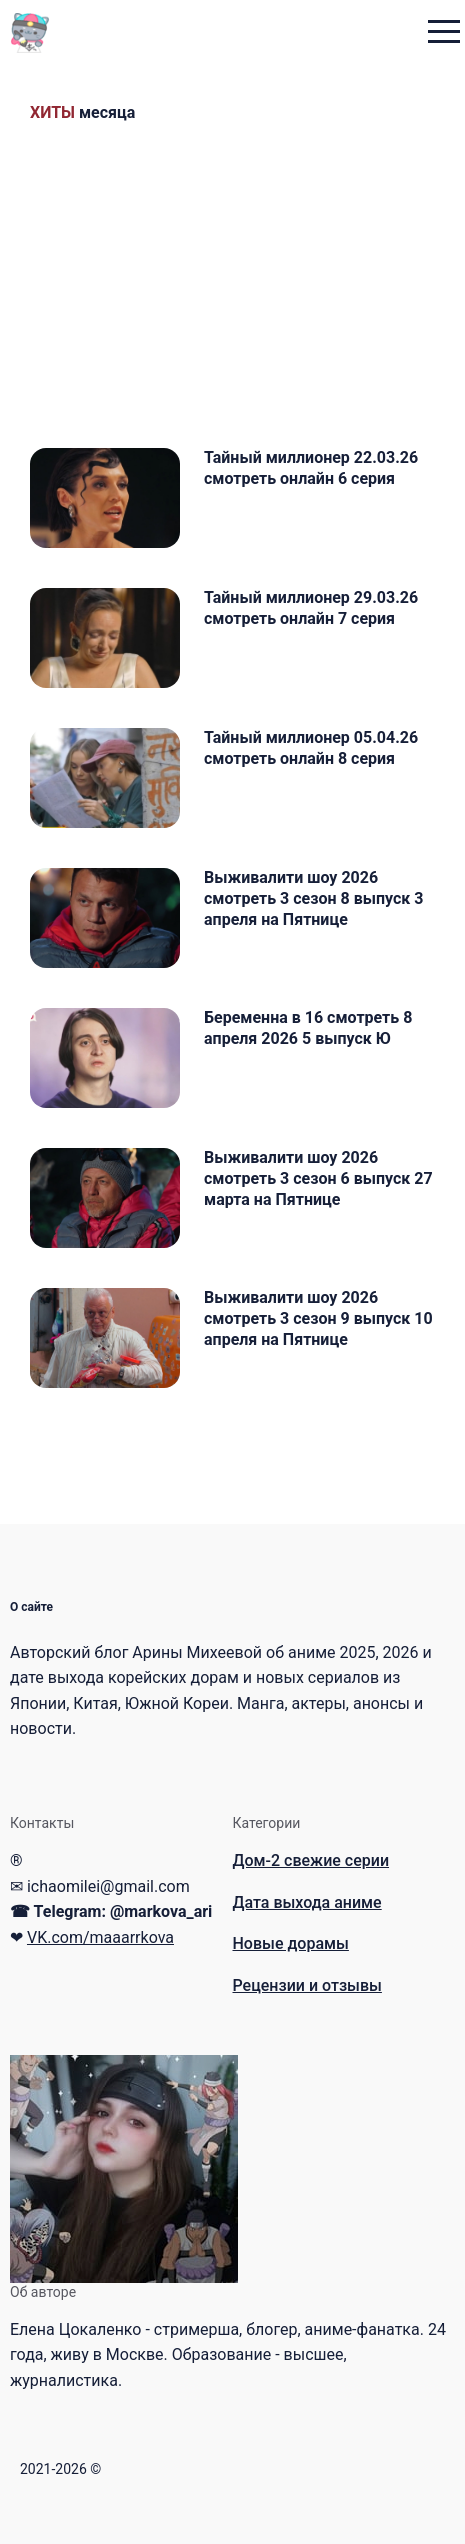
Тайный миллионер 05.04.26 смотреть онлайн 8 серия (311, 748)
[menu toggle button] (444, 33)
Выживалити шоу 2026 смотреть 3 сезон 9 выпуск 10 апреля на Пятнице (318, 1318)
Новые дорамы (291, 1943)
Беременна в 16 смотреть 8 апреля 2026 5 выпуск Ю (308, 1028)
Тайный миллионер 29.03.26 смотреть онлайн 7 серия (311, 608)
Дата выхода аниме (307, 1902)
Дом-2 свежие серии (311, 1860)
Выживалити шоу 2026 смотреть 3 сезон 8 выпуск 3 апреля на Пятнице (313, 898)
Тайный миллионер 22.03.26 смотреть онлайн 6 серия (311, 468)
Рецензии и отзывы (307, 1985)
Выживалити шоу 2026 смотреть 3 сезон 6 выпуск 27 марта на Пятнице (318, 1178)
